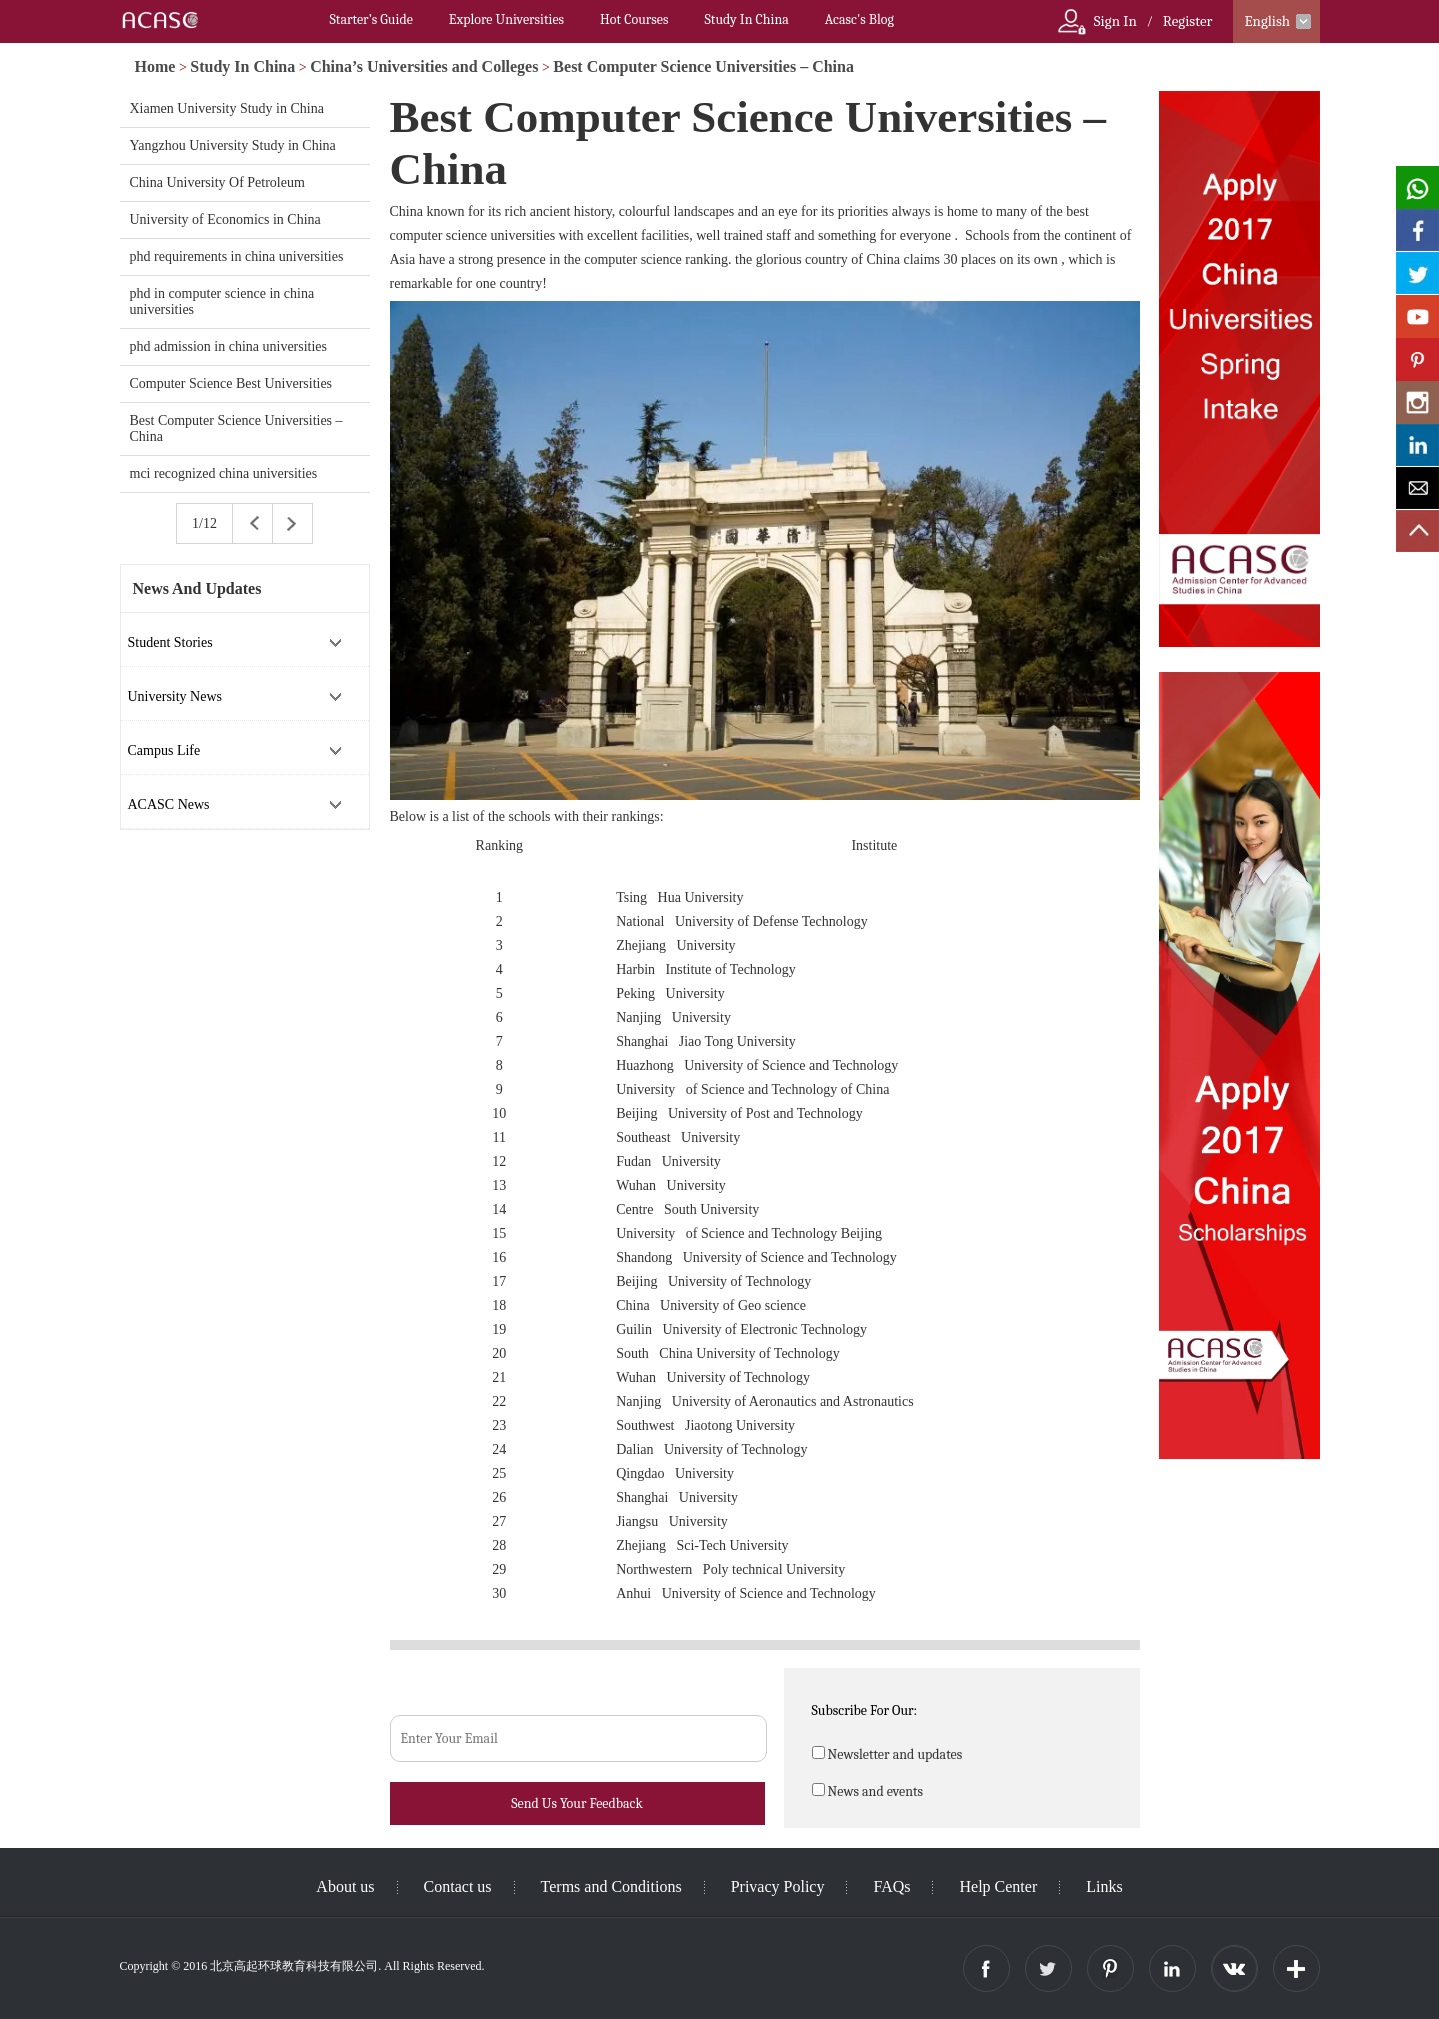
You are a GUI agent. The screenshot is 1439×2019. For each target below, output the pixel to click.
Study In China (746, 19)
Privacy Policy (778, 1886)
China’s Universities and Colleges (424, 66)
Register (1188, 21)
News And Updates (197, 588)
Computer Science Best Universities (231, 383)
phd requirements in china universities (237, 256)
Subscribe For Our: (865, 1710)
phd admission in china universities (229, 346)
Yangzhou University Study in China (233, 145)
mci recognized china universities (224, 473)
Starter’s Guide (371, 19)
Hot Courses (634, 19)
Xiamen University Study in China (227, 108)
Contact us (458, 1886)
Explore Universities (506, 19)
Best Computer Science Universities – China (703, 66)
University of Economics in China (225, 219)
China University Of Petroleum (217, 182)
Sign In (1115, 21)
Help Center (998, 1886)
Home (155, 66)
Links (1104, 1886)
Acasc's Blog (859, 19)
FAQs (891, 1886)
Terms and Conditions (611, 1886)
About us (345, 1886)
